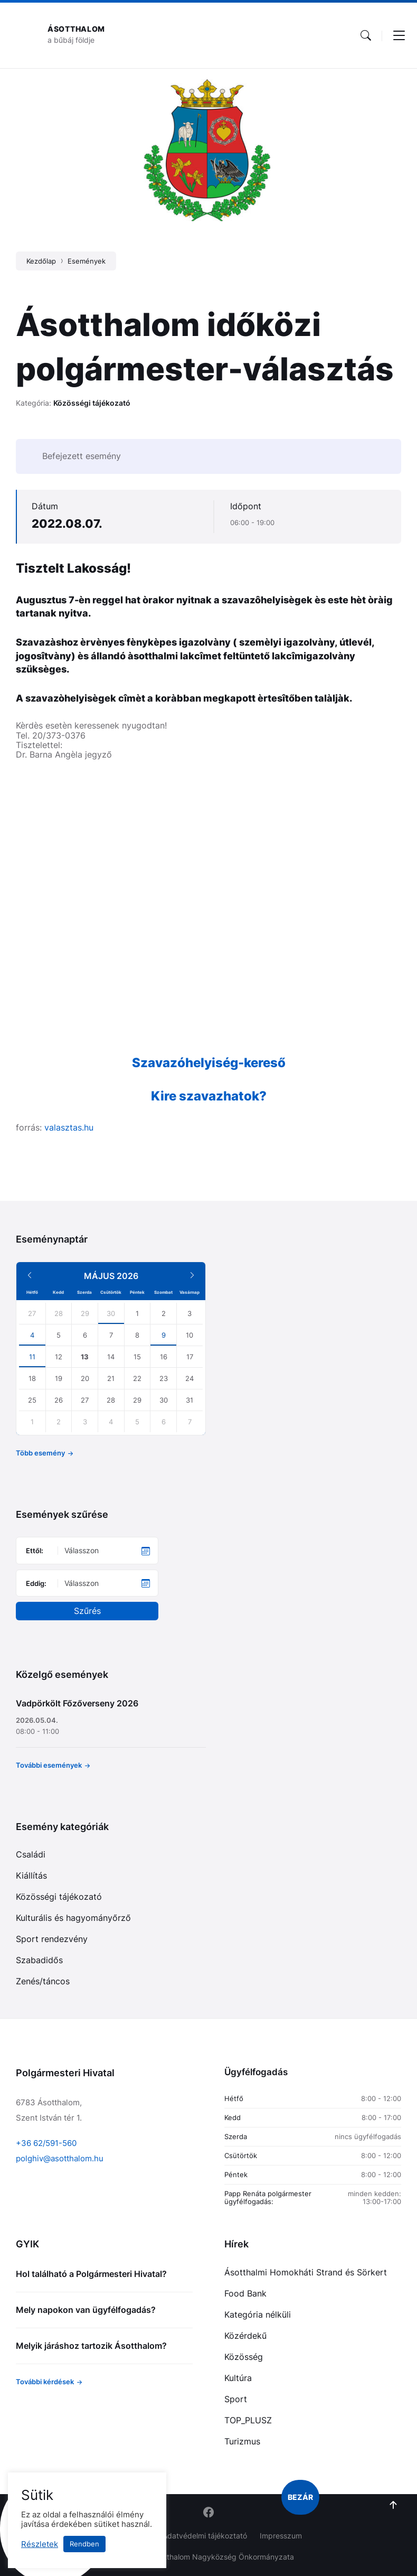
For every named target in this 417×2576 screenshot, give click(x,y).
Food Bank (245, 2293)
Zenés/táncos (43, 1981)
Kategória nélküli (257, 2314)
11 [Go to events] (32, 1356)
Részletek (39, 2544)
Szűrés (87, 1611)
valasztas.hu (68, 1127)
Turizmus (242, 2441)
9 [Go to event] (164, 1335)
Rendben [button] (84, 2544)
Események (87, 261)
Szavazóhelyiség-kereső (209, 1062)
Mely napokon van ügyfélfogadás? (86, 2309)
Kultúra (238, 2378)
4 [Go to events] (32, 1335)
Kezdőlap (41, 261)
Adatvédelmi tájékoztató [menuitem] (205, 2535)
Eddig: (36, 1583)
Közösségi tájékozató (91, 402)
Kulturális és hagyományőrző (73, 1917)
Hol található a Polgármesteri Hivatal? (91, 2274)
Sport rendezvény (52, 1939)
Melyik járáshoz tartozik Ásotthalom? (91, 2345)
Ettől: (34, 1550)
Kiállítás (31, 1875)
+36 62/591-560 (46, 2143)
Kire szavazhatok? (209, 1096)
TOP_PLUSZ (248, 2420)
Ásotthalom (76, 28)
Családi (30, 1854)
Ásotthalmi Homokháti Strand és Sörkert (305, 2272)
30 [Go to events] (111, 1313)
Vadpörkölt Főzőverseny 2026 (77, 1703)
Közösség (243, 2356)
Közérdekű (245, 2335)
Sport (235, 2399)
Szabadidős (39, 1960)
